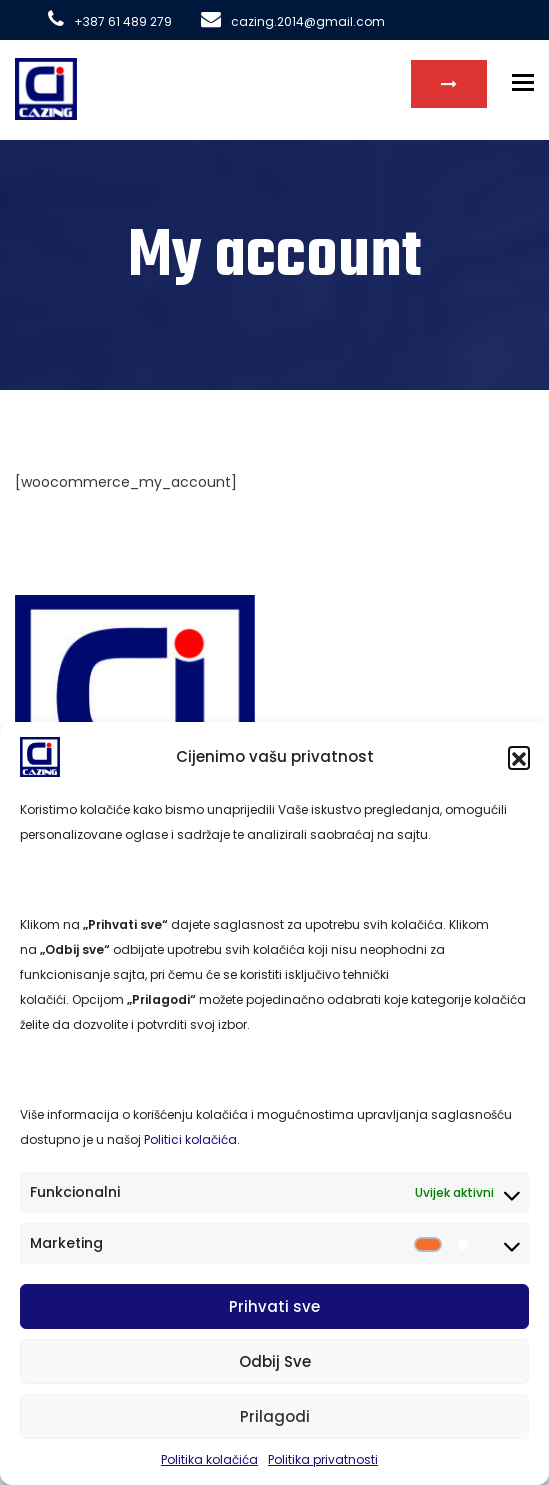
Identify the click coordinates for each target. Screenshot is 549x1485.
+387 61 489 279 (110, 21)
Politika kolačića (209, 1459)
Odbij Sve (275, 1361)
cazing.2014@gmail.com (293, 21)
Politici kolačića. (192, 1139)
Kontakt (449, 84)
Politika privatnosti (323, 1459)
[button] (519, 757)
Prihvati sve (274, 1306)
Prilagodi (275, 1416)
